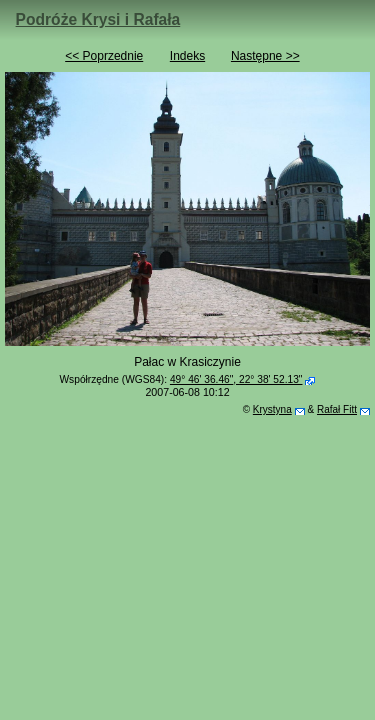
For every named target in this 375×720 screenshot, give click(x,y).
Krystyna (272, 409)
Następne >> (265, 56)
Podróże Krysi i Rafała (98, 19)
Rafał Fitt (337, 409)
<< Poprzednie (104, 56)
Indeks (187, 56)
